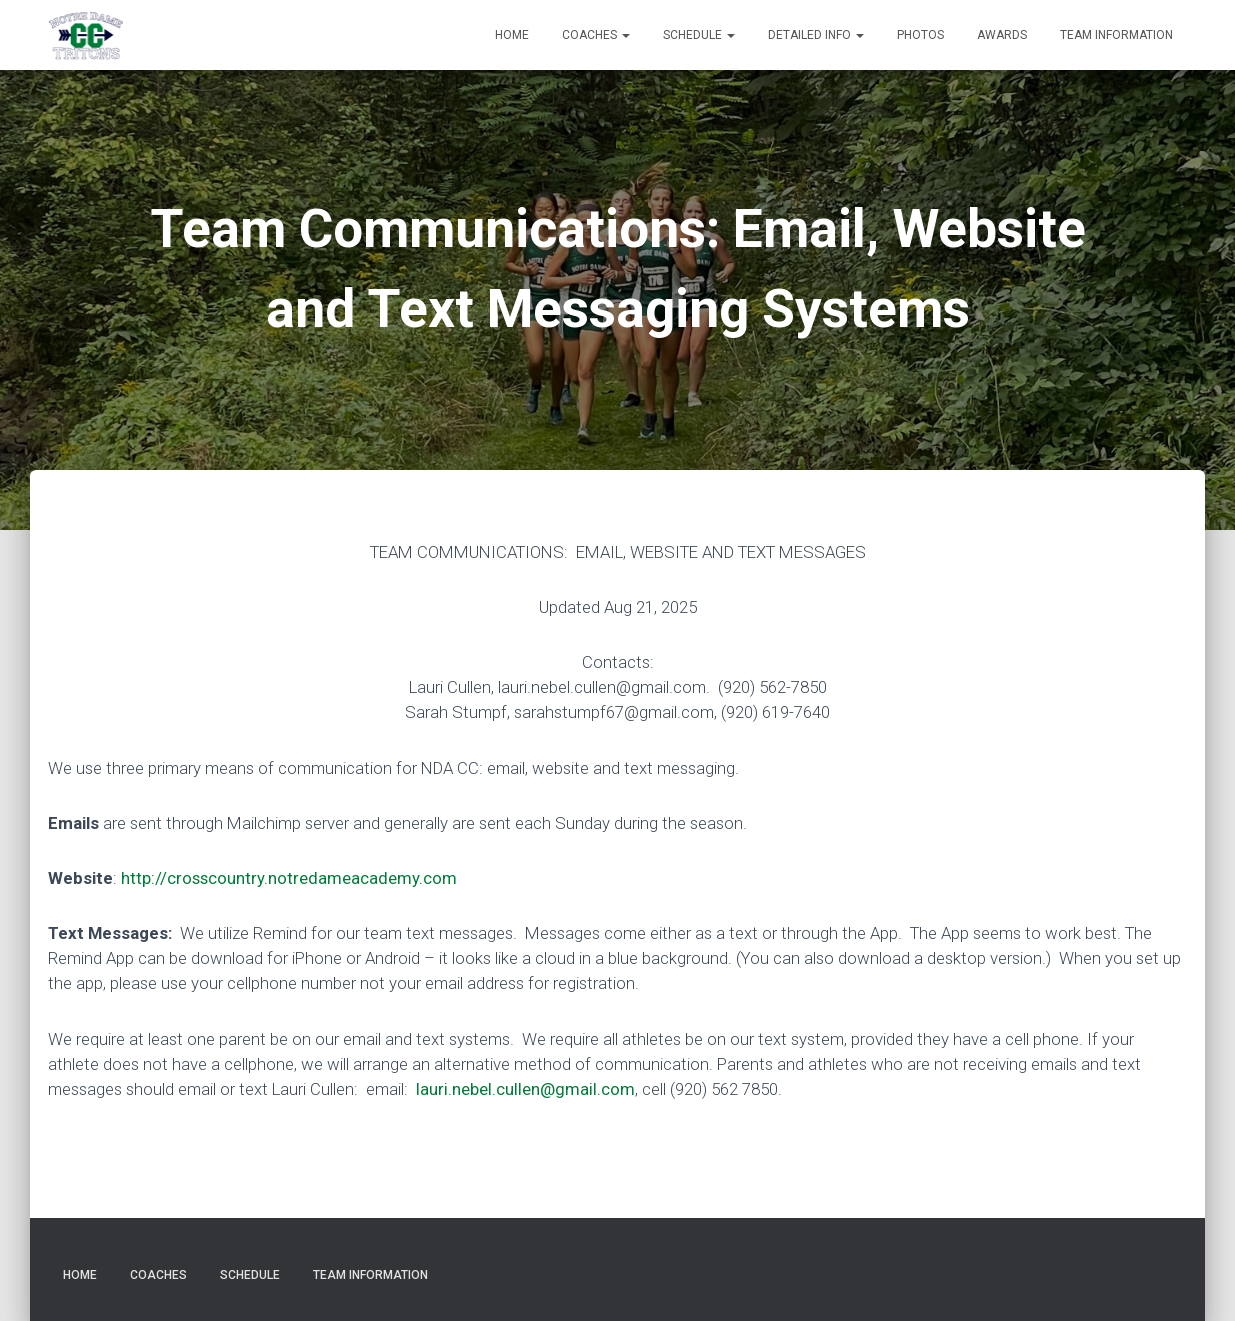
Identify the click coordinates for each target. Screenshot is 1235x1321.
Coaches (596, 35)
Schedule (699, 35)
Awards (1002, 35)
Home (512, 35)
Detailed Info (816, 35)
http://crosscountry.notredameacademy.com (289, 878)
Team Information (1116, 35)
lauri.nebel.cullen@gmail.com (525, 1089)
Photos (920, 35)
